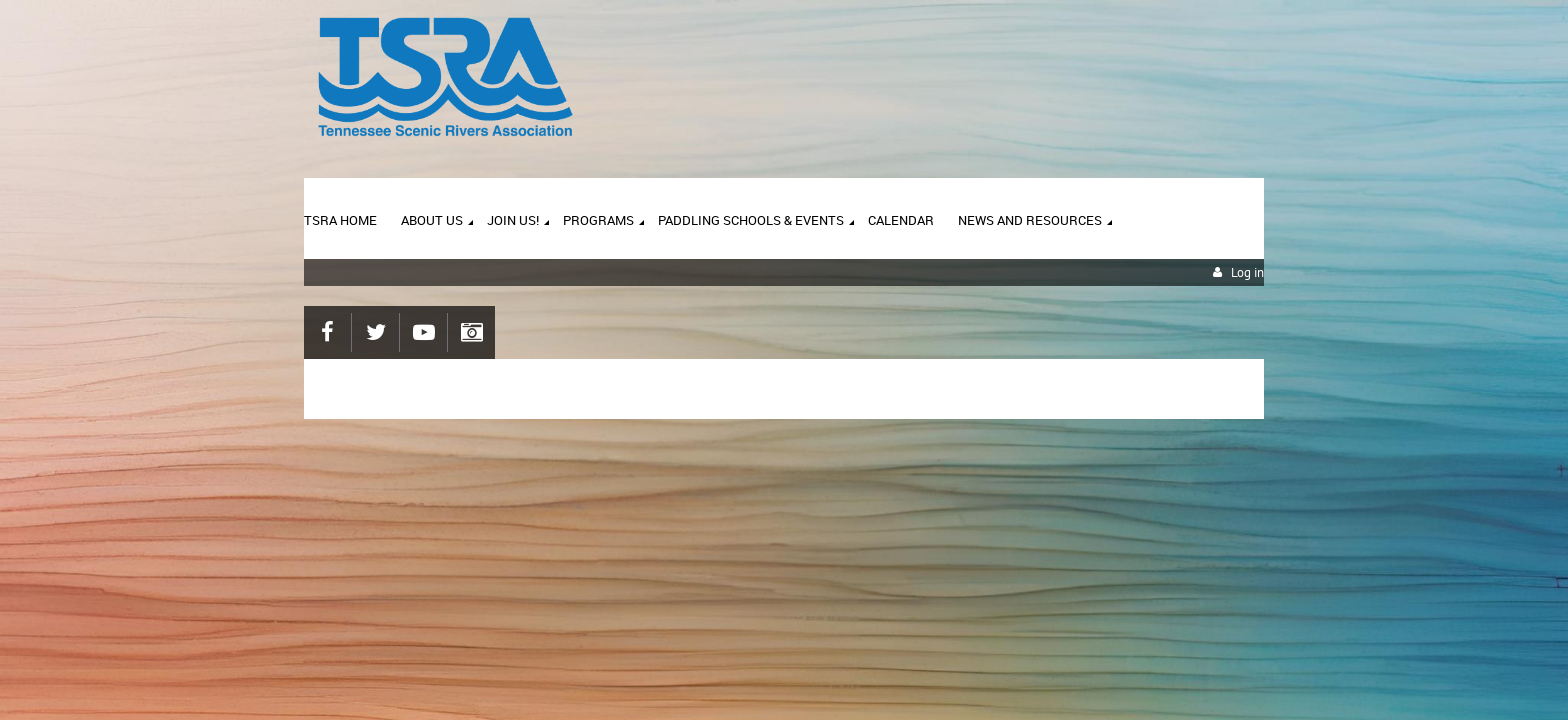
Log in (1247, 272)
